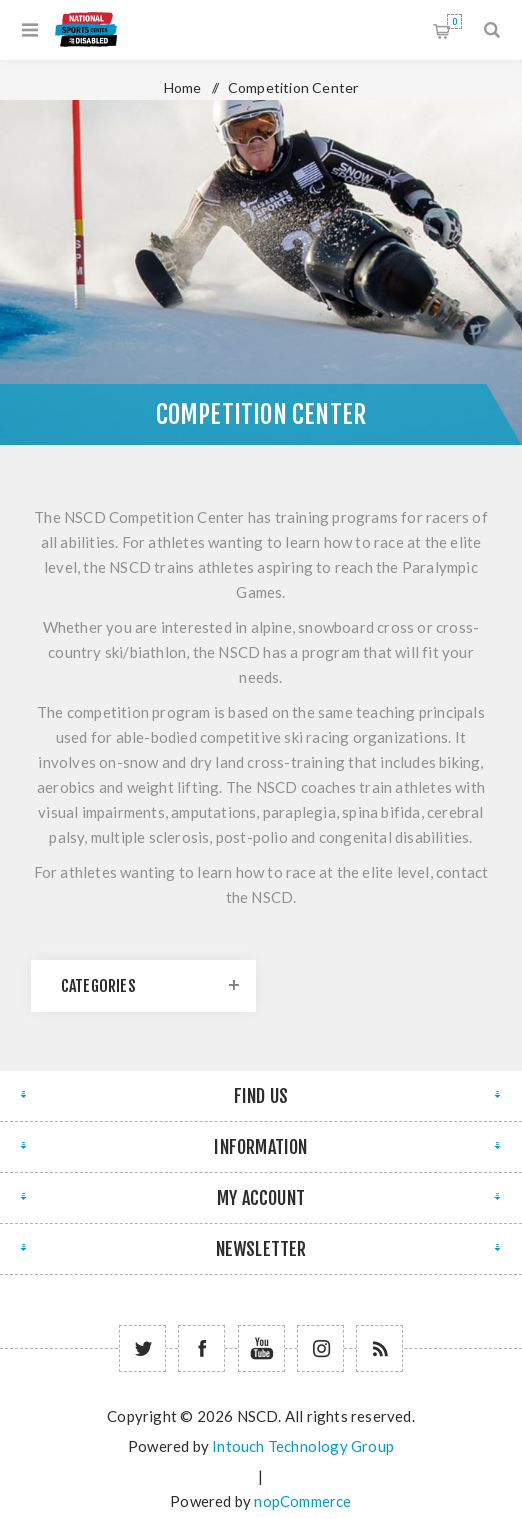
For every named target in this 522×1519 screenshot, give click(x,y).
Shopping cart (454, 21)
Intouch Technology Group (303, 1446)
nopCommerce (302, 1501)
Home (183, 87)
